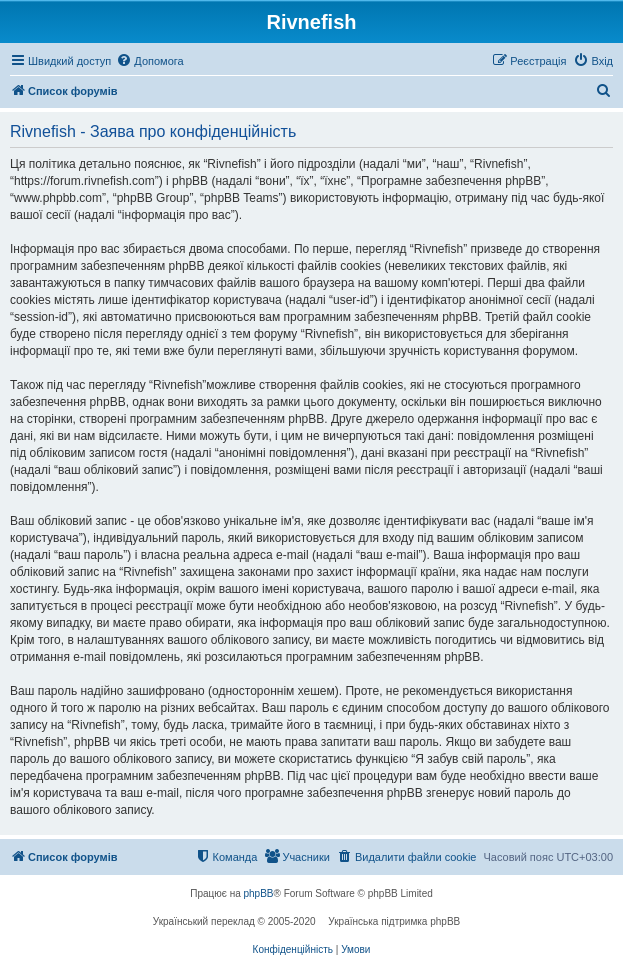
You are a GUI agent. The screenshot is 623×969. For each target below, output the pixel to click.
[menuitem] (149, 61)
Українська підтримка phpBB (394, 921)
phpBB (259, 893)
